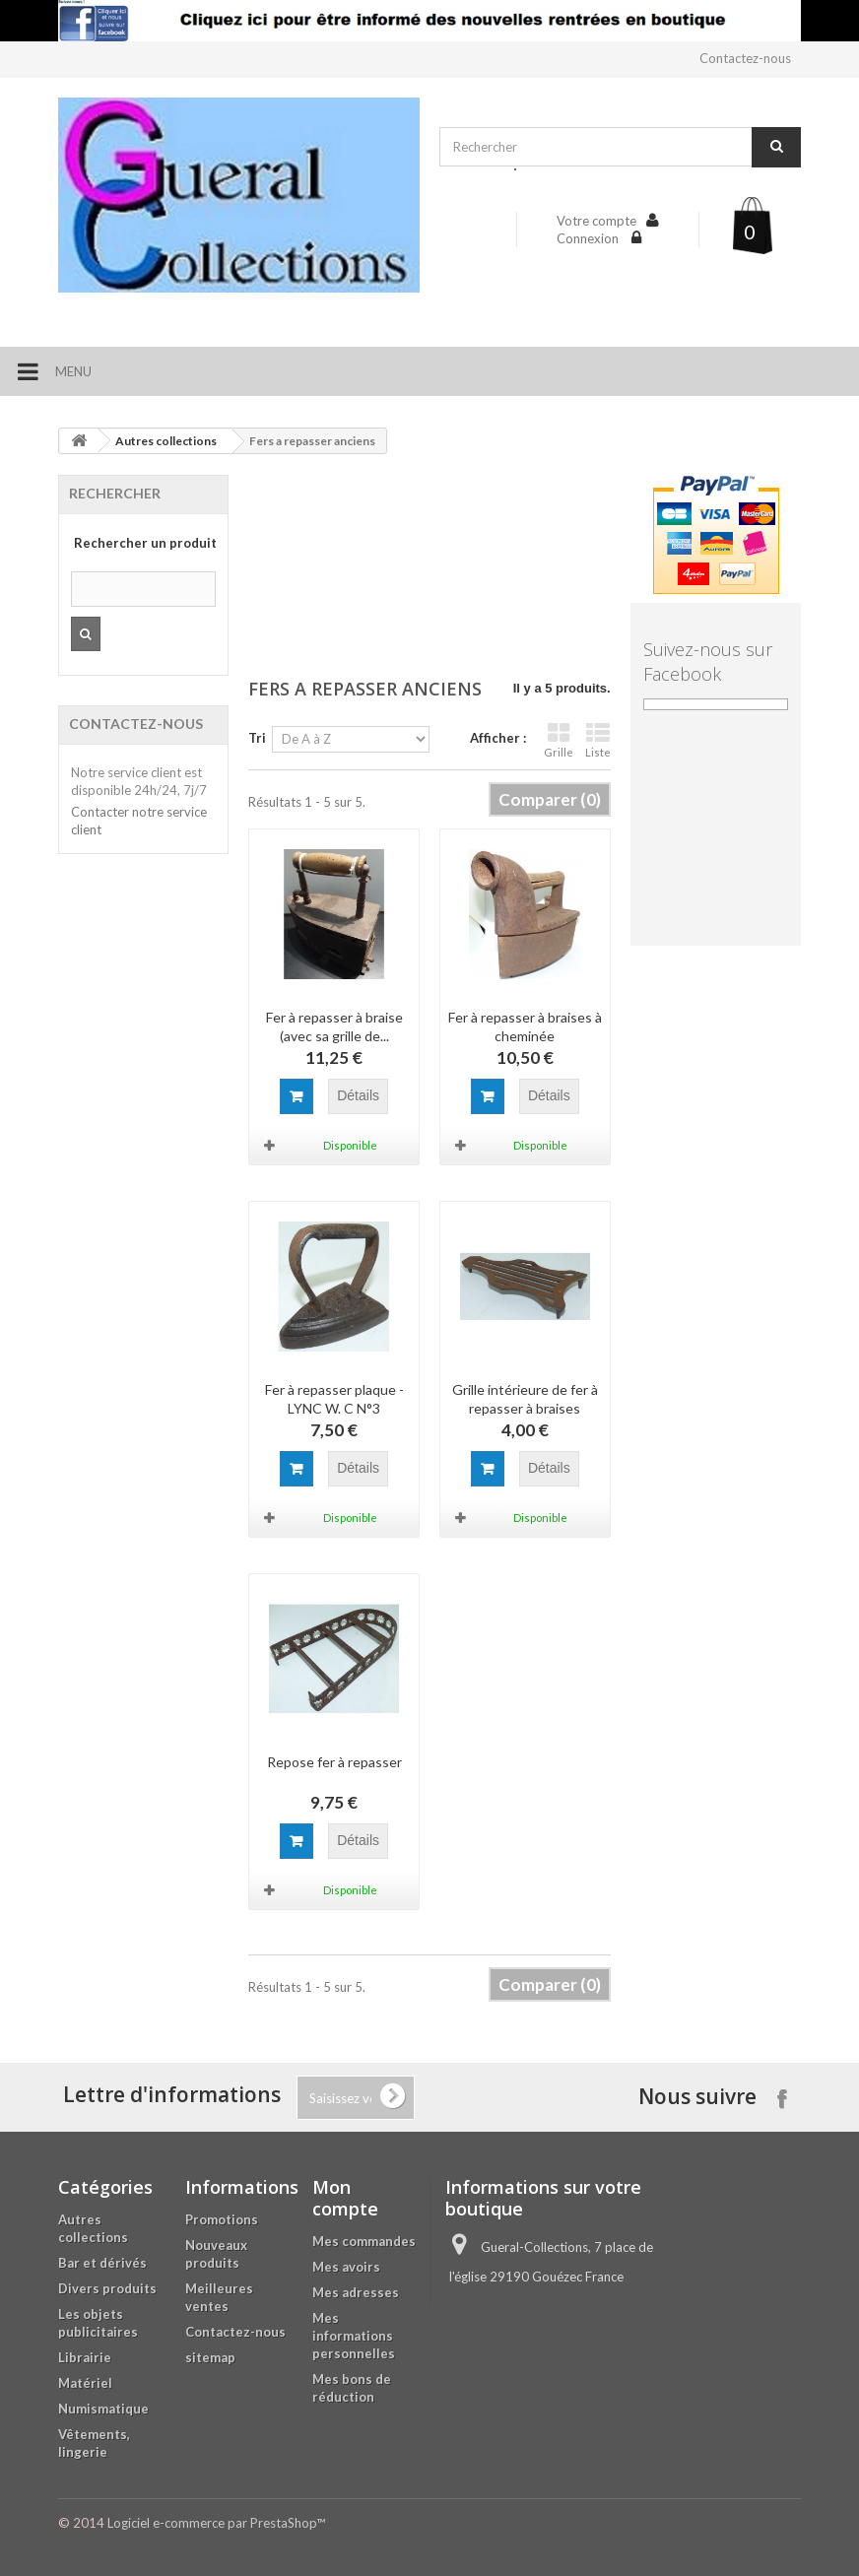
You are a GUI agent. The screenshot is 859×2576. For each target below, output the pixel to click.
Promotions (221, 2219)
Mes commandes (364, 2241)
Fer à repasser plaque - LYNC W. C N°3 (334, 1399)
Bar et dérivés (102, 2263)
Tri (257, 738)
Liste (598, 740)
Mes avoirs (346, 2267)
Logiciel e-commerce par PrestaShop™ (216, 2523)
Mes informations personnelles (353, 2335)
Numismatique (103, 2408)
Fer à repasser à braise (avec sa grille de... (334, 1026)
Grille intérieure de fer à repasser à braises (525, 1399)
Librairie (84, 2357)
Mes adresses (355, 2292)
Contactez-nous (745, 58)
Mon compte (345, 2197)
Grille (558, 740)
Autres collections (166, 440)
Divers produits (107, 2288)
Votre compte (596, 221)
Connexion (589, 238)
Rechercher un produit (145, 543)
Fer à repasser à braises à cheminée (525, 1026)
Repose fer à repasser (334, 1761)
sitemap (210, 2357)
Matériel (85, 2383)
